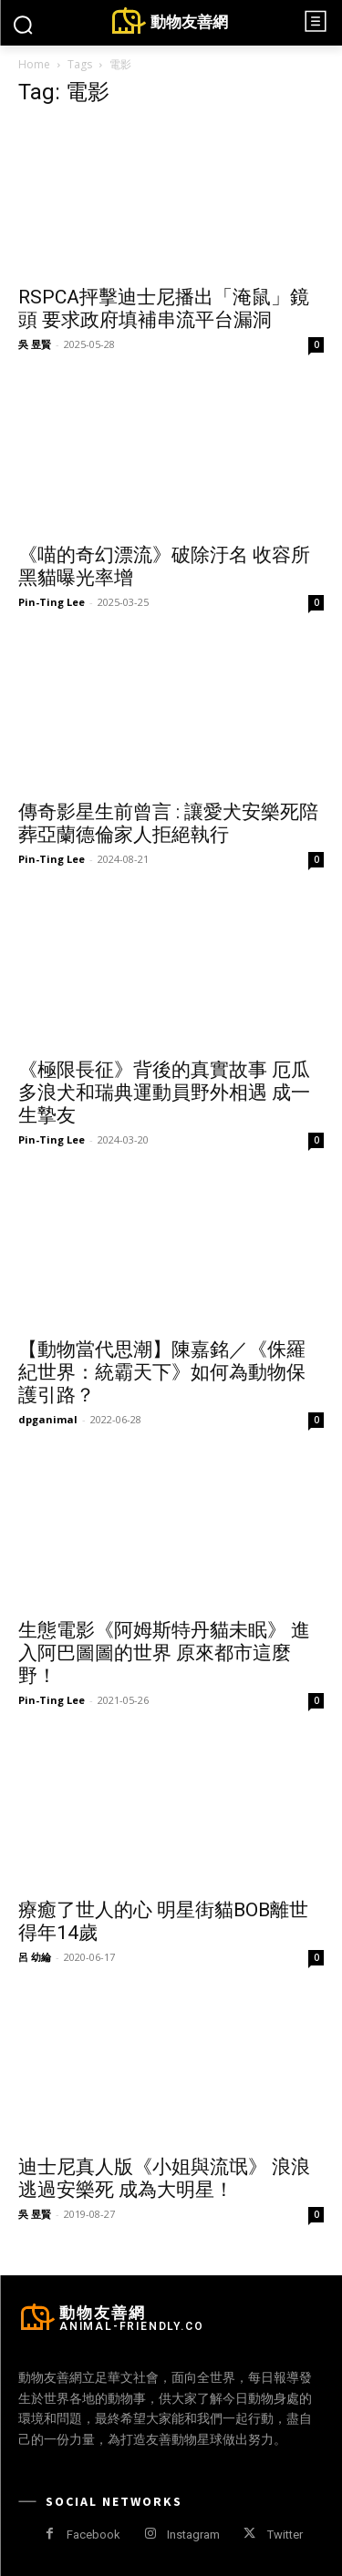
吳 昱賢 (34, 344)
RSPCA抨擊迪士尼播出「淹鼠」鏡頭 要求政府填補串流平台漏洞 (163, 308)
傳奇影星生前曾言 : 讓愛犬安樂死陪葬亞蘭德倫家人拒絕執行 (168, 823)
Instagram (193, 2534)
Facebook (93, 2534)
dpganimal (48, 1419)
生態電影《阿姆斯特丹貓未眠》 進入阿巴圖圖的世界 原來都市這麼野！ (164, 1653)
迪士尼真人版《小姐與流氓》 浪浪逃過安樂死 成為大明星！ (164, 2178)
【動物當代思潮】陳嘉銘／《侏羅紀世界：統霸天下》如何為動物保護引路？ (162, 1372)
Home (34, 64)
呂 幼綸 (34, 1957)
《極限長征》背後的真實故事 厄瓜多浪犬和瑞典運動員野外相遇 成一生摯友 (164, 1092)
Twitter (285, 2534)
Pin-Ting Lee (51, 602)
